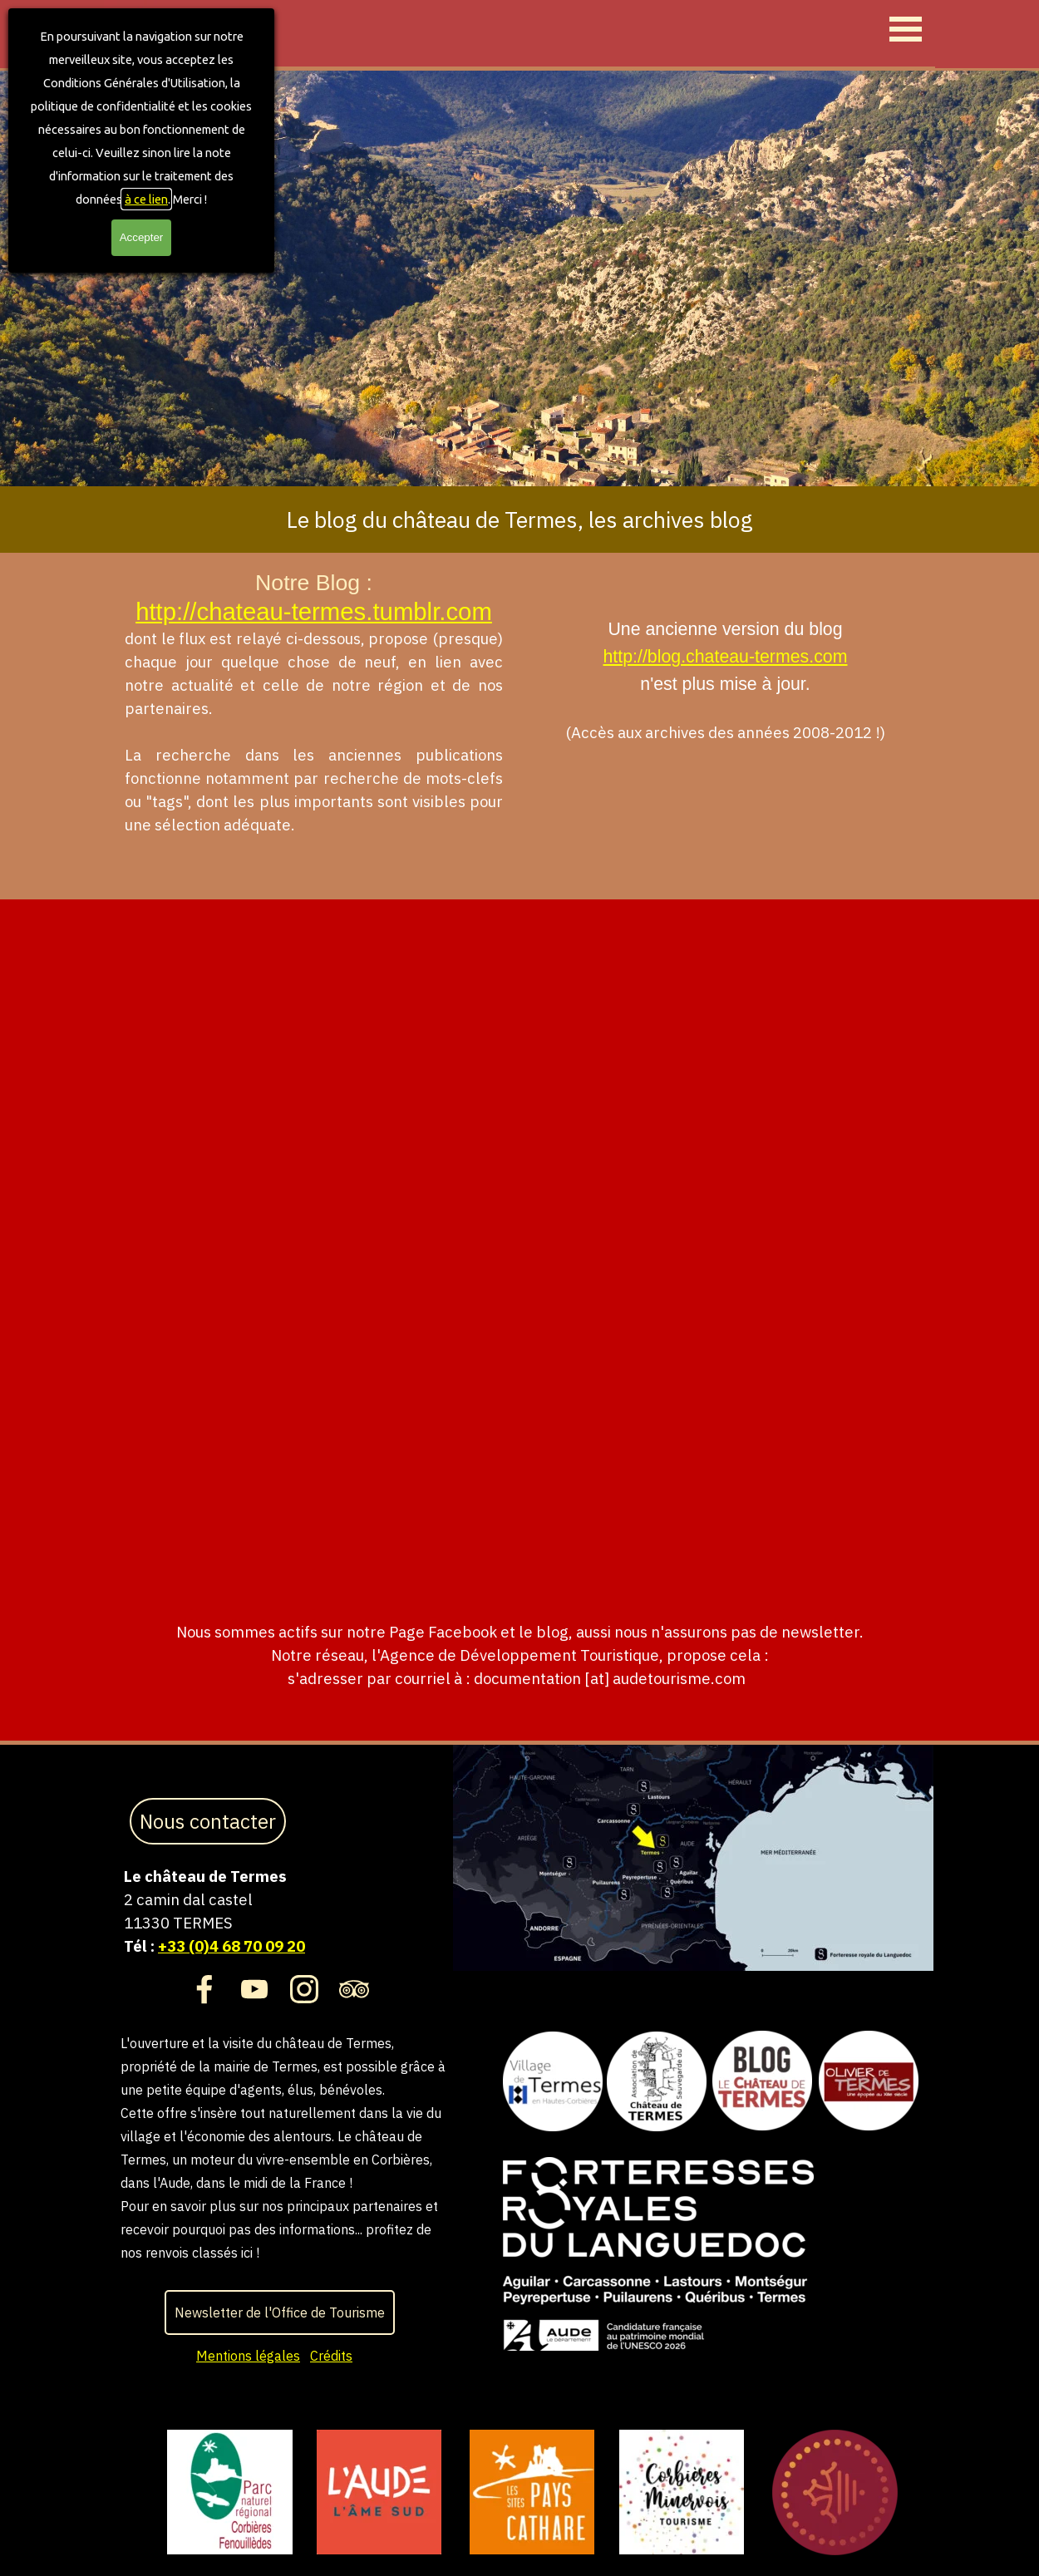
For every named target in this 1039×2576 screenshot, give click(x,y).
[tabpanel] (519, 519)
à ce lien (146, 199)
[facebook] (204, 1989)
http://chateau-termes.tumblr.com (313, 611)
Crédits (331, 2355)
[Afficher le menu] (905, 28)
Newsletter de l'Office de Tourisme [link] (280, 2312)
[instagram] (304, 1989)
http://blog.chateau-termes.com (725, 657)
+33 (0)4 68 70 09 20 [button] (231, 1946)
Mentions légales (248, 2355)
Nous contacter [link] (208, 1821)
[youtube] (254, 1989)
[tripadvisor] (354, 1989)
